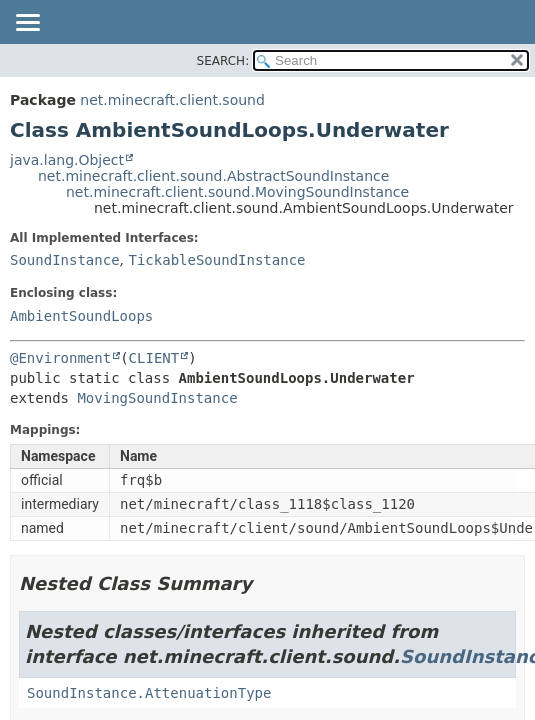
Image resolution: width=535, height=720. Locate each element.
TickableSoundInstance (216, 260)
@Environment (60, 358)
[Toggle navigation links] (27, 24)
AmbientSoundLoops (81, 316)
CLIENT (154, 358)
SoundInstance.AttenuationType (149, 693)
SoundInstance (65, 260)
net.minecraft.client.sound (172, 100)
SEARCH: (223, 61)
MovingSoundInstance (157, 398)
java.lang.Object (67, 160)
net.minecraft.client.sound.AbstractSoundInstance (213, 176)
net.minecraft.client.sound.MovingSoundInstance (237, 192)
